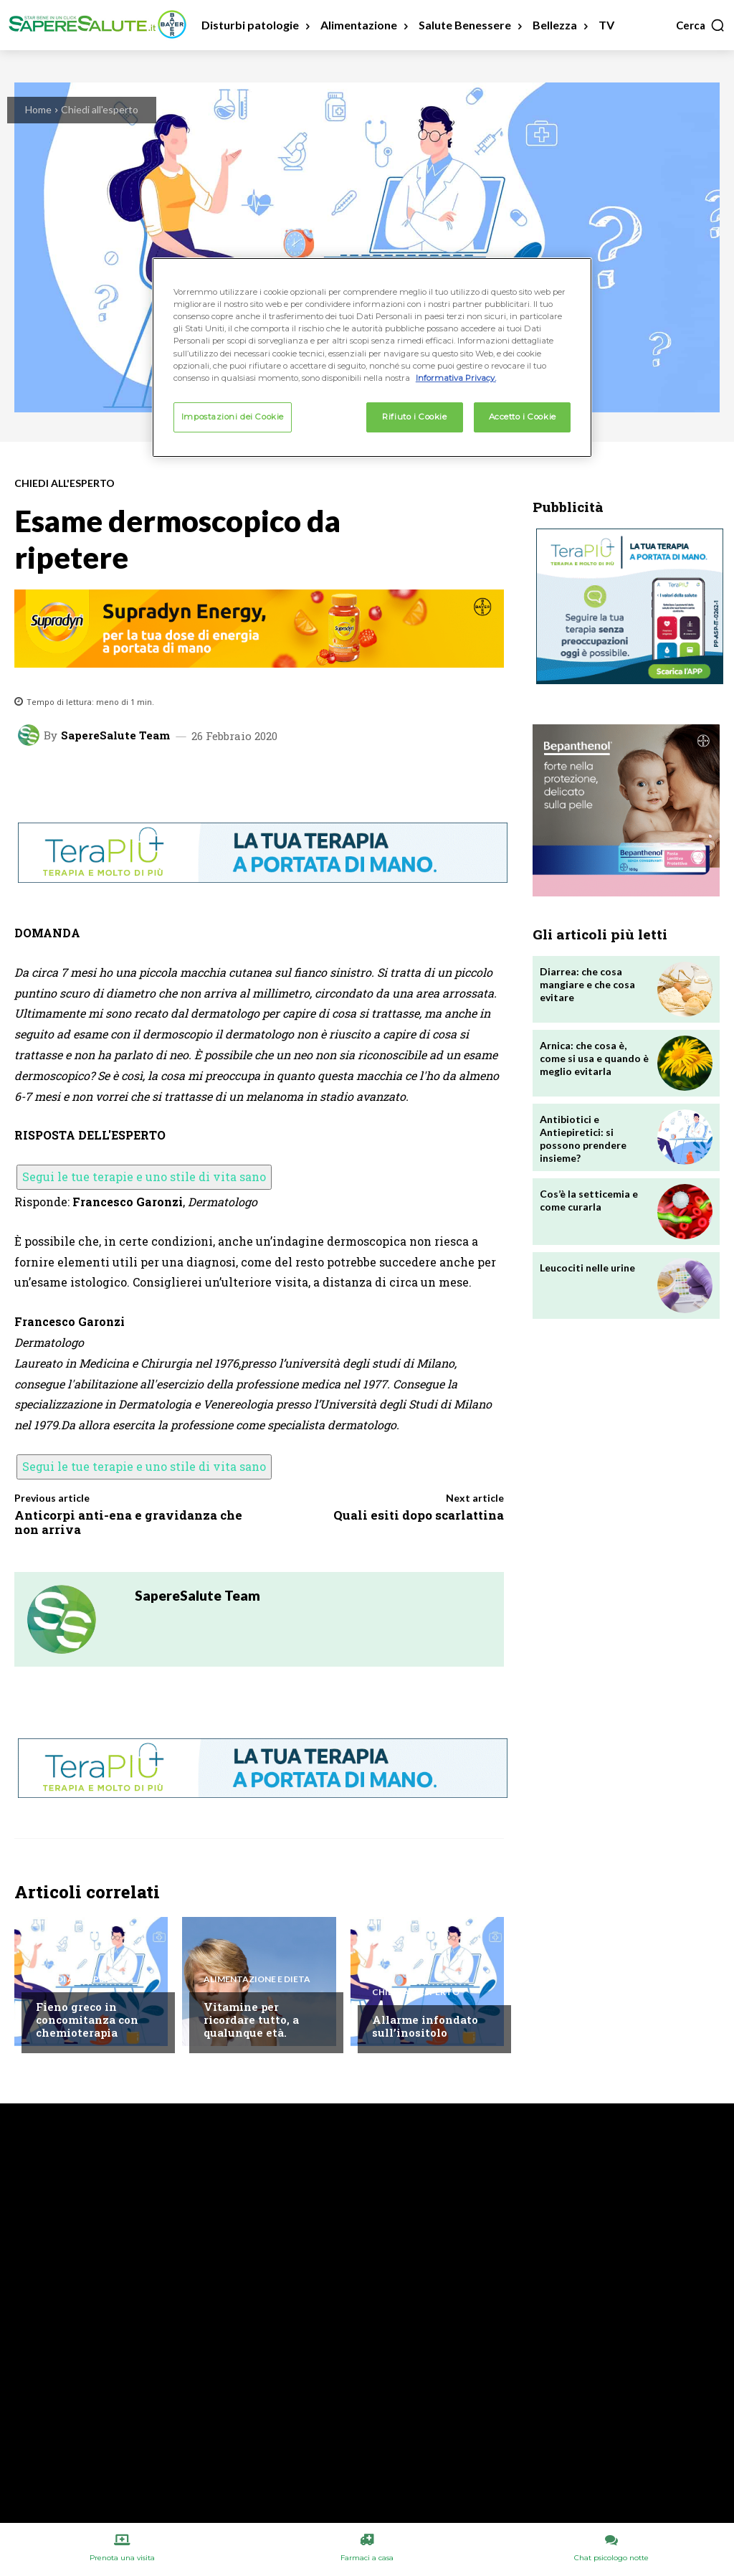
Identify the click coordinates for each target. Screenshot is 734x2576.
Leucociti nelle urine (587, 1267)
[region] (372, 357)
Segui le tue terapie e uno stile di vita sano (144, 1176)
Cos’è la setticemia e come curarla (589, 1200)
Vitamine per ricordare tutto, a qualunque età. (251, 2019)
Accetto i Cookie (522, 417)
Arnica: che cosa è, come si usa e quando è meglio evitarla (594, 1058)
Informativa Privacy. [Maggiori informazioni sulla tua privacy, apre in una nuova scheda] (456, 378)
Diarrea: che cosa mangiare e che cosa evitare (587, 984)
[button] (700, 25)
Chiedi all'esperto (99, 109)
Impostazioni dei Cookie (232, 417)
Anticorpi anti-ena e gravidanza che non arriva (128, 1522)
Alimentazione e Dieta (257, 1979)
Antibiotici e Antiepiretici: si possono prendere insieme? (583, 1139)
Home (38, 109)
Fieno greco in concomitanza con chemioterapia (87, 2019)
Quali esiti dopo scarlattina (418, 1515)
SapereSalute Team (115, 735)
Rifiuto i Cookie (414, 417)
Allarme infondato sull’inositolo (425, 2026)
